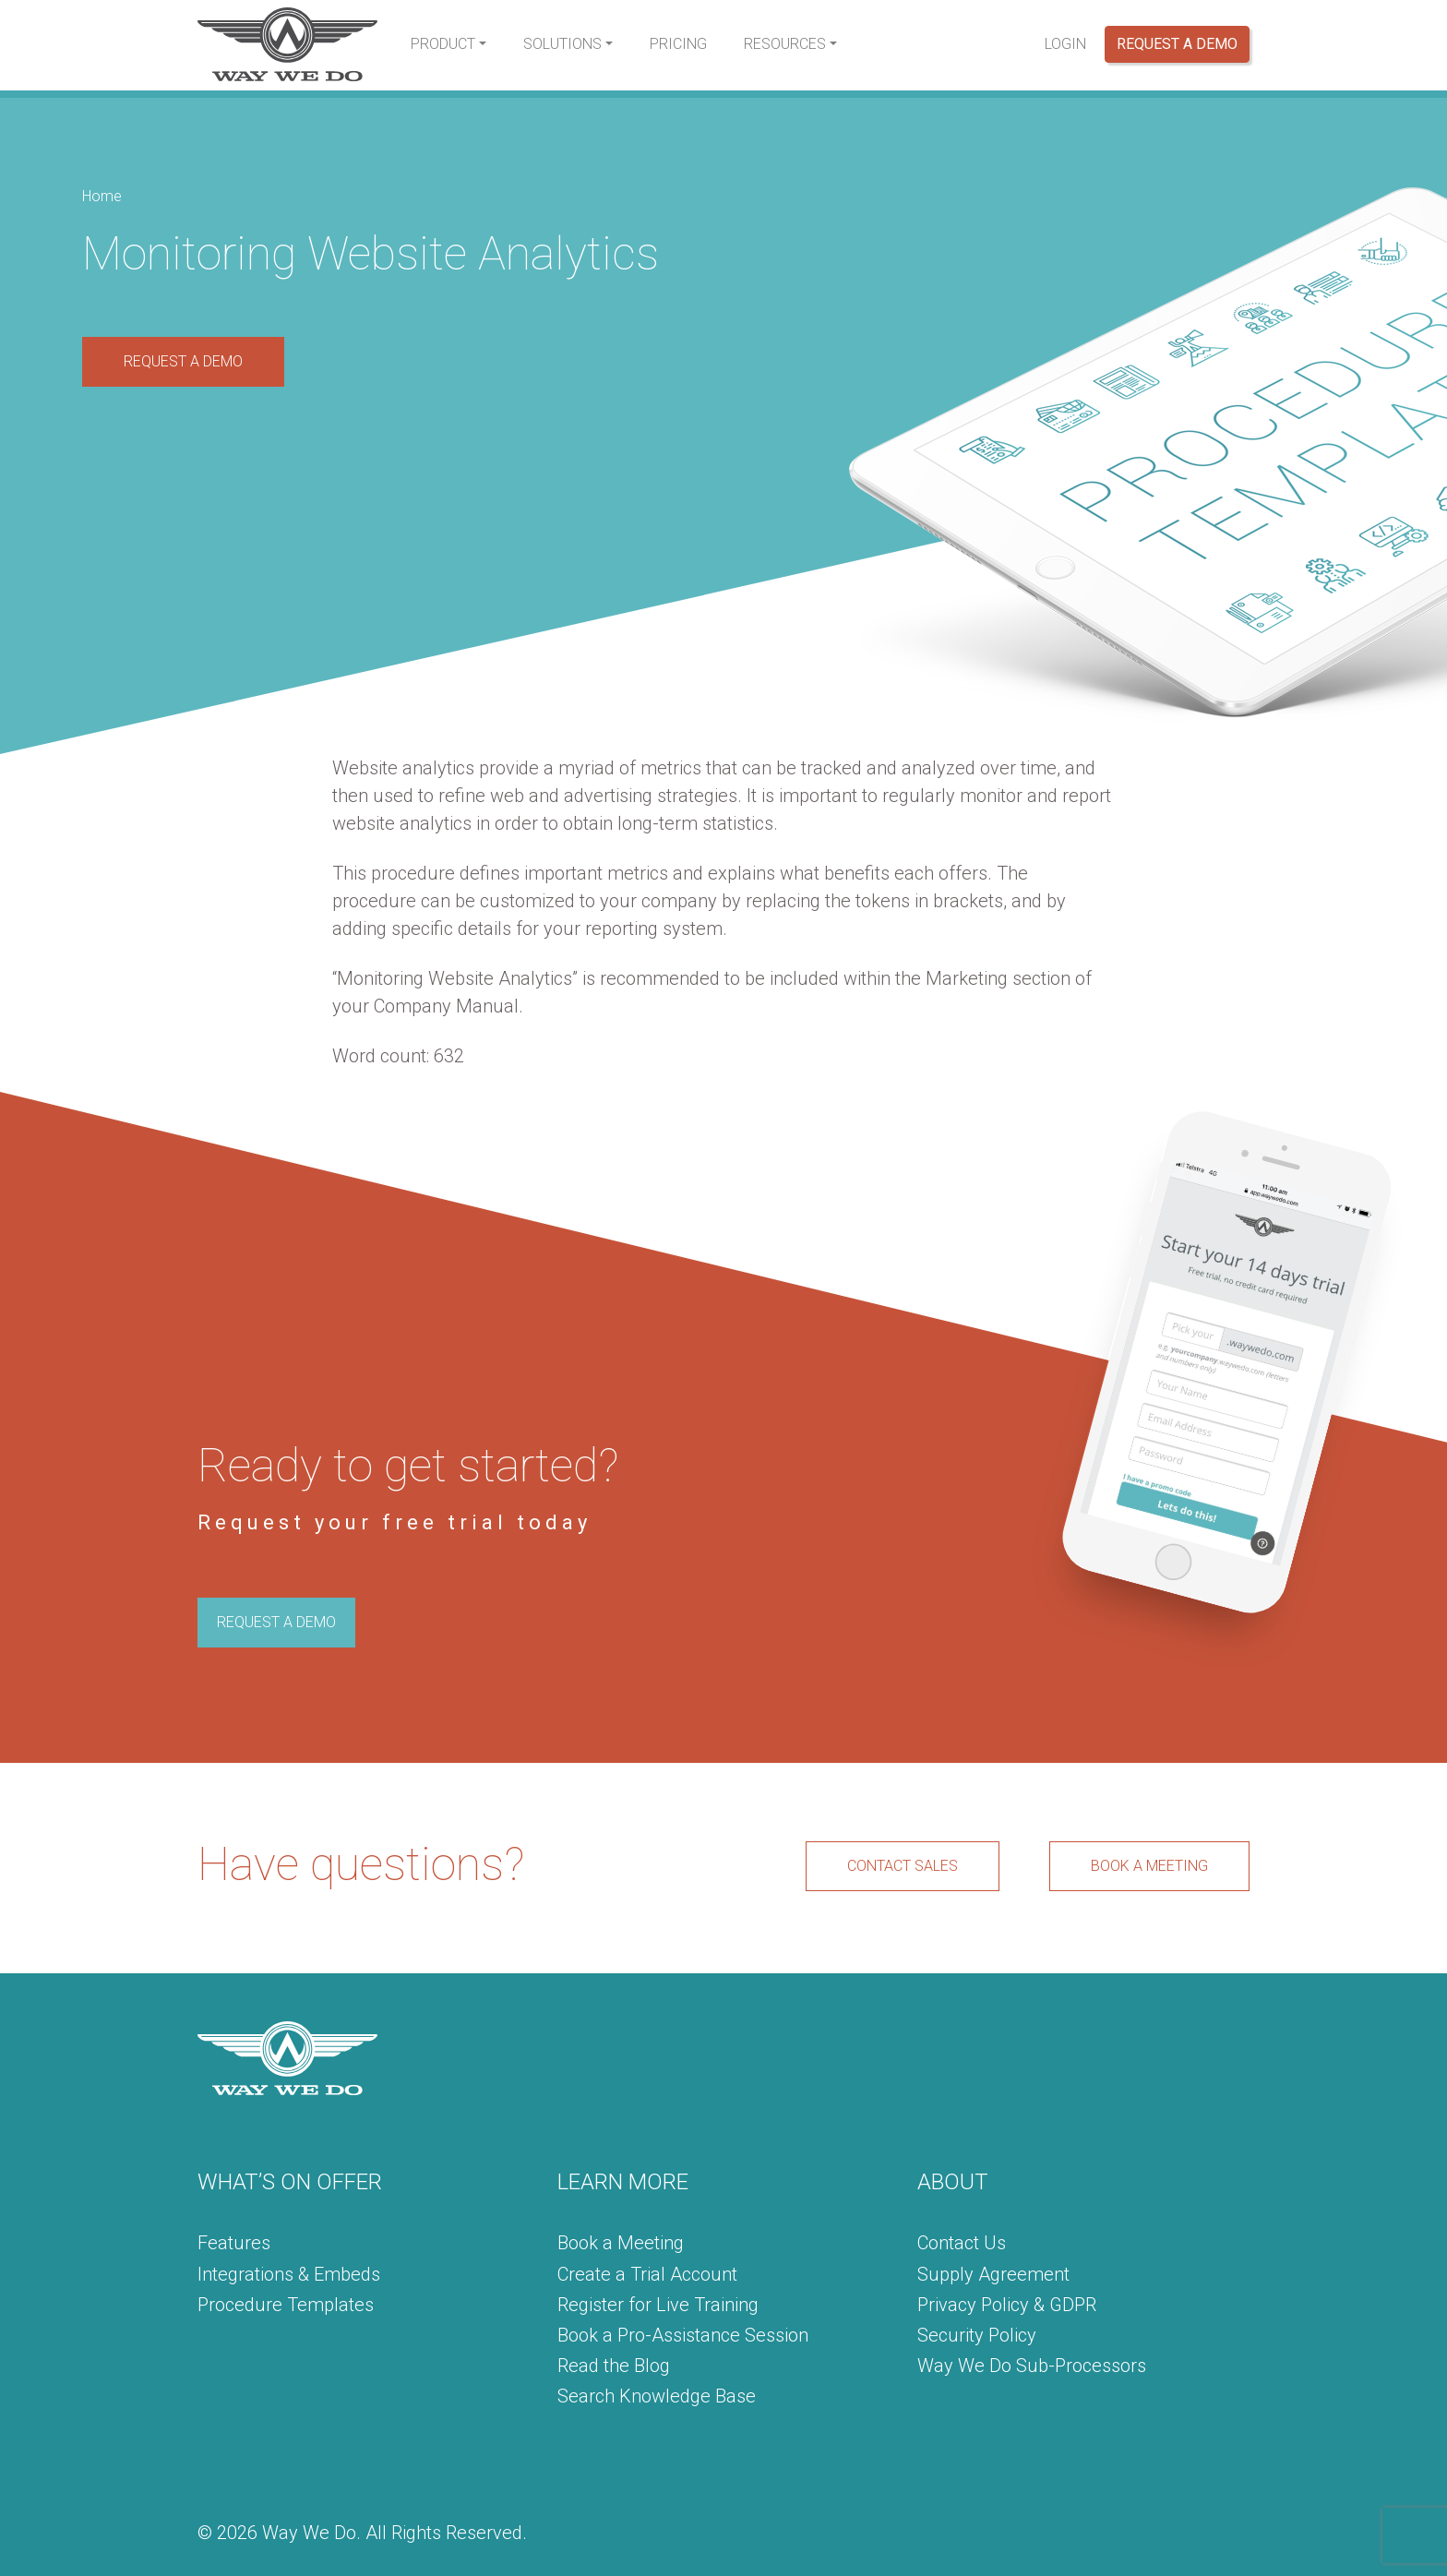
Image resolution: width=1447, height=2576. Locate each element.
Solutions (562, 44)
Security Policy (976, 2335)
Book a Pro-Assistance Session (682, 2335)
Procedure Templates (285, 2305)
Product (443, 44)
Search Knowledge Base (656, 2396)
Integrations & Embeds (288, 2274)
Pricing (678, 44)
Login (1065, 44)
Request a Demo (1177, 44)
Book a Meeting (620, 2243)
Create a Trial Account (647, 2274)
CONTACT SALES (902, 1866)
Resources (785, 44)
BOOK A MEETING (1149, 1866)
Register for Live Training (658, 2305)
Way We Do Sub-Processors (1031, 2365)
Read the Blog (613, 2365)
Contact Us (961, 2243)
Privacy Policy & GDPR (1006, 2305)
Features (233, 2243)
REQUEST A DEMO (183, 361)
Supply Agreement (993, 2274)
